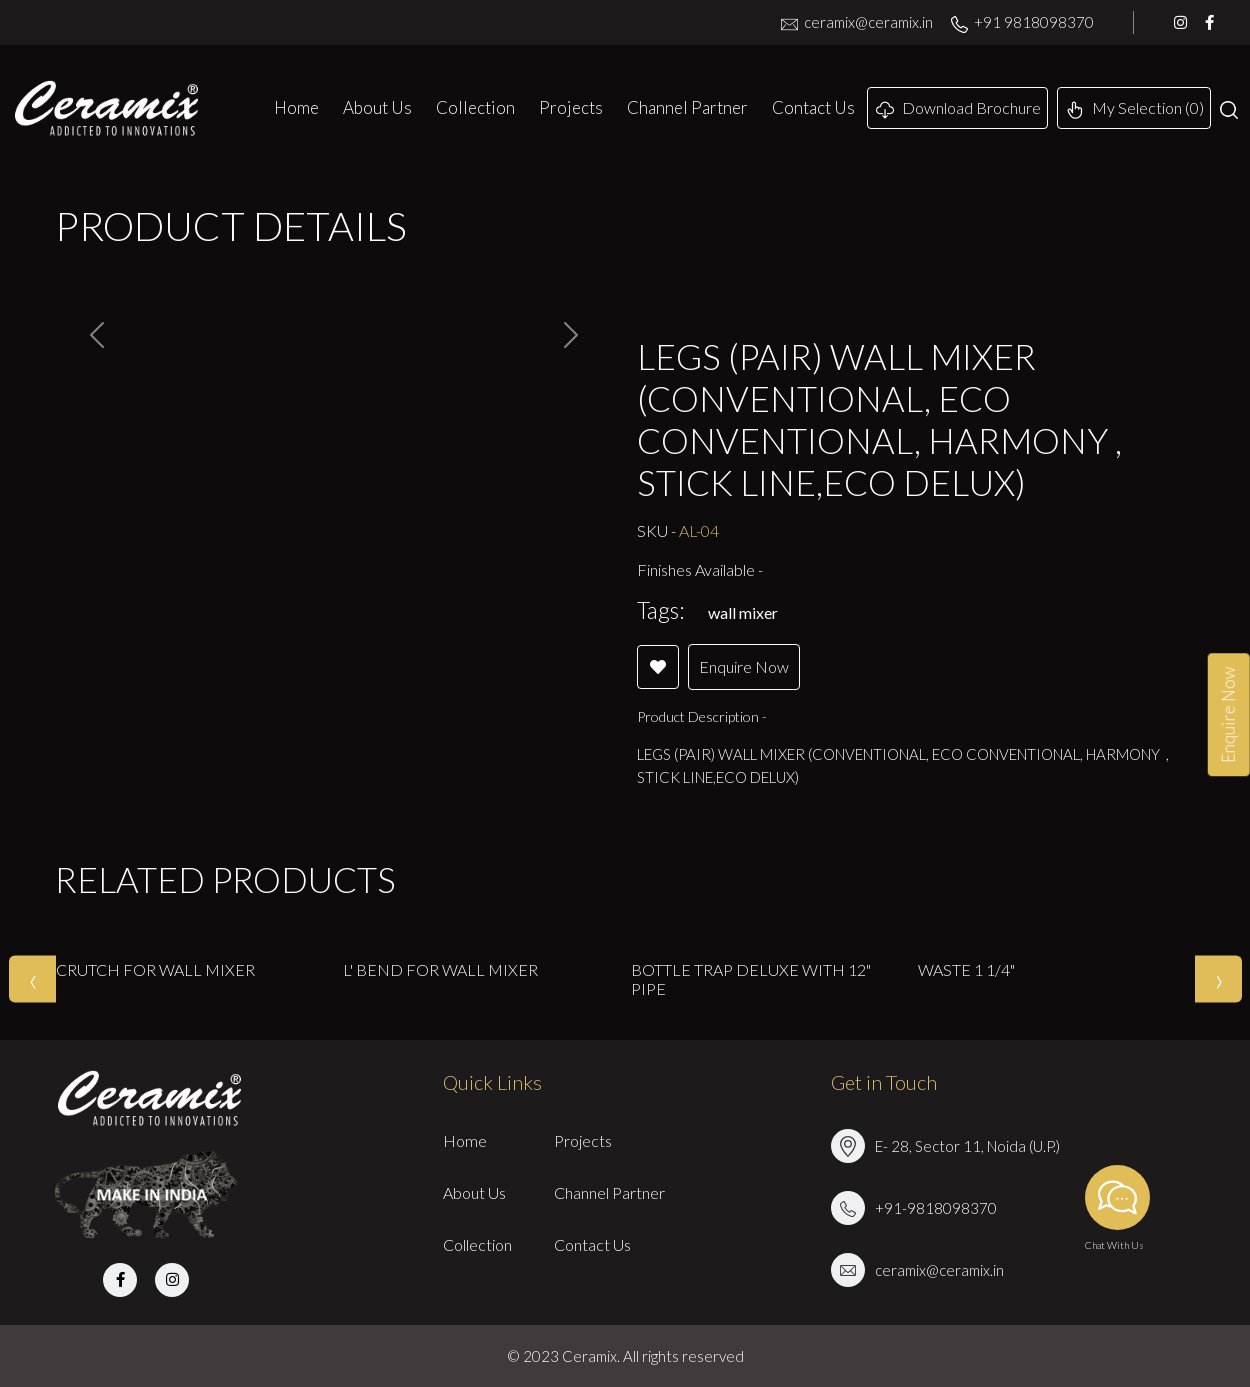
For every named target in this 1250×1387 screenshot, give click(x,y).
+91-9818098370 (936, 1208)
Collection (475, 107)
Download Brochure (958, 108)
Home (296, 107)
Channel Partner (687, 107)
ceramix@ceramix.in (857, 22)
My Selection (1135, 108)
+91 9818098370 (1022, 22)
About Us (377, 107)
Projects (571, 107)
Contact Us (813, 107)
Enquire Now (744, 666)
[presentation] (32, 979)
